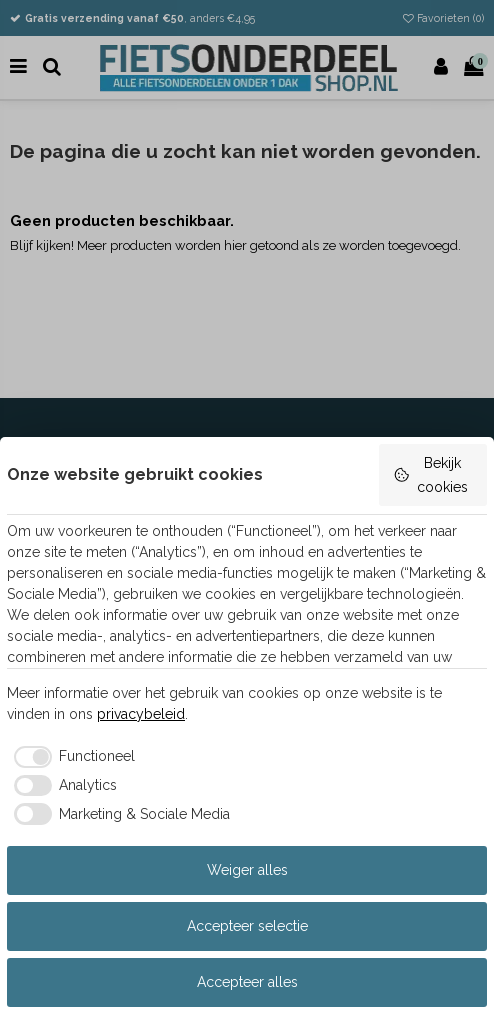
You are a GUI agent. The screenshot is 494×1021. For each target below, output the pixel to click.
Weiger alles (247, 870)
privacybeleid (141, 714)
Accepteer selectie (247, 926)
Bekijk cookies (430, 475)
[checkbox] (71, 757)
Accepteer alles (247, 982)
